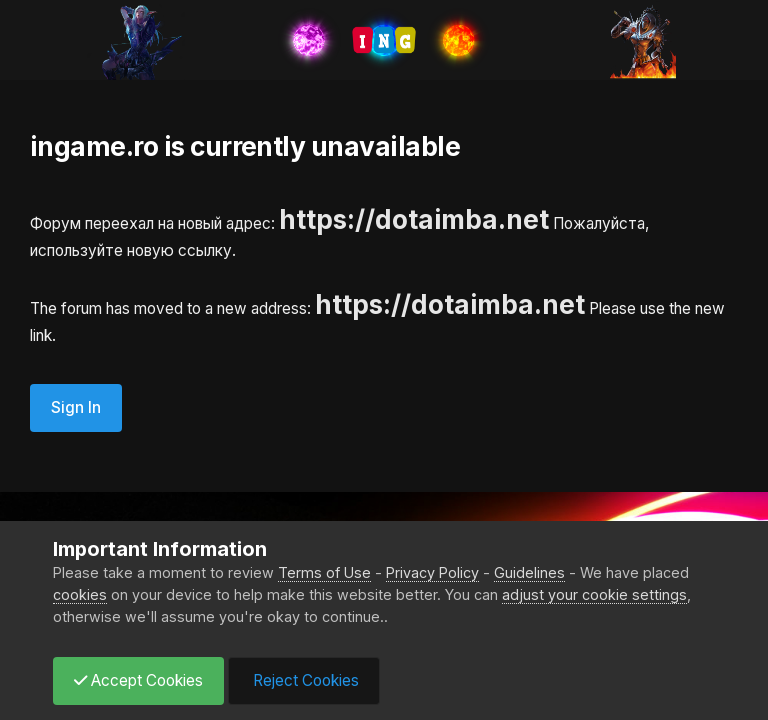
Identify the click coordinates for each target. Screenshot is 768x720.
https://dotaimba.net (414, 219)
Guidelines (529, 572)
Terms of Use (324, 572)
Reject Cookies (304, 680)
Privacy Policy (432, 572)
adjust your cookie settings (594, 594)
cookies (80, 594)
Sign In (76, 407)
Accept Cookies (138, 680)
